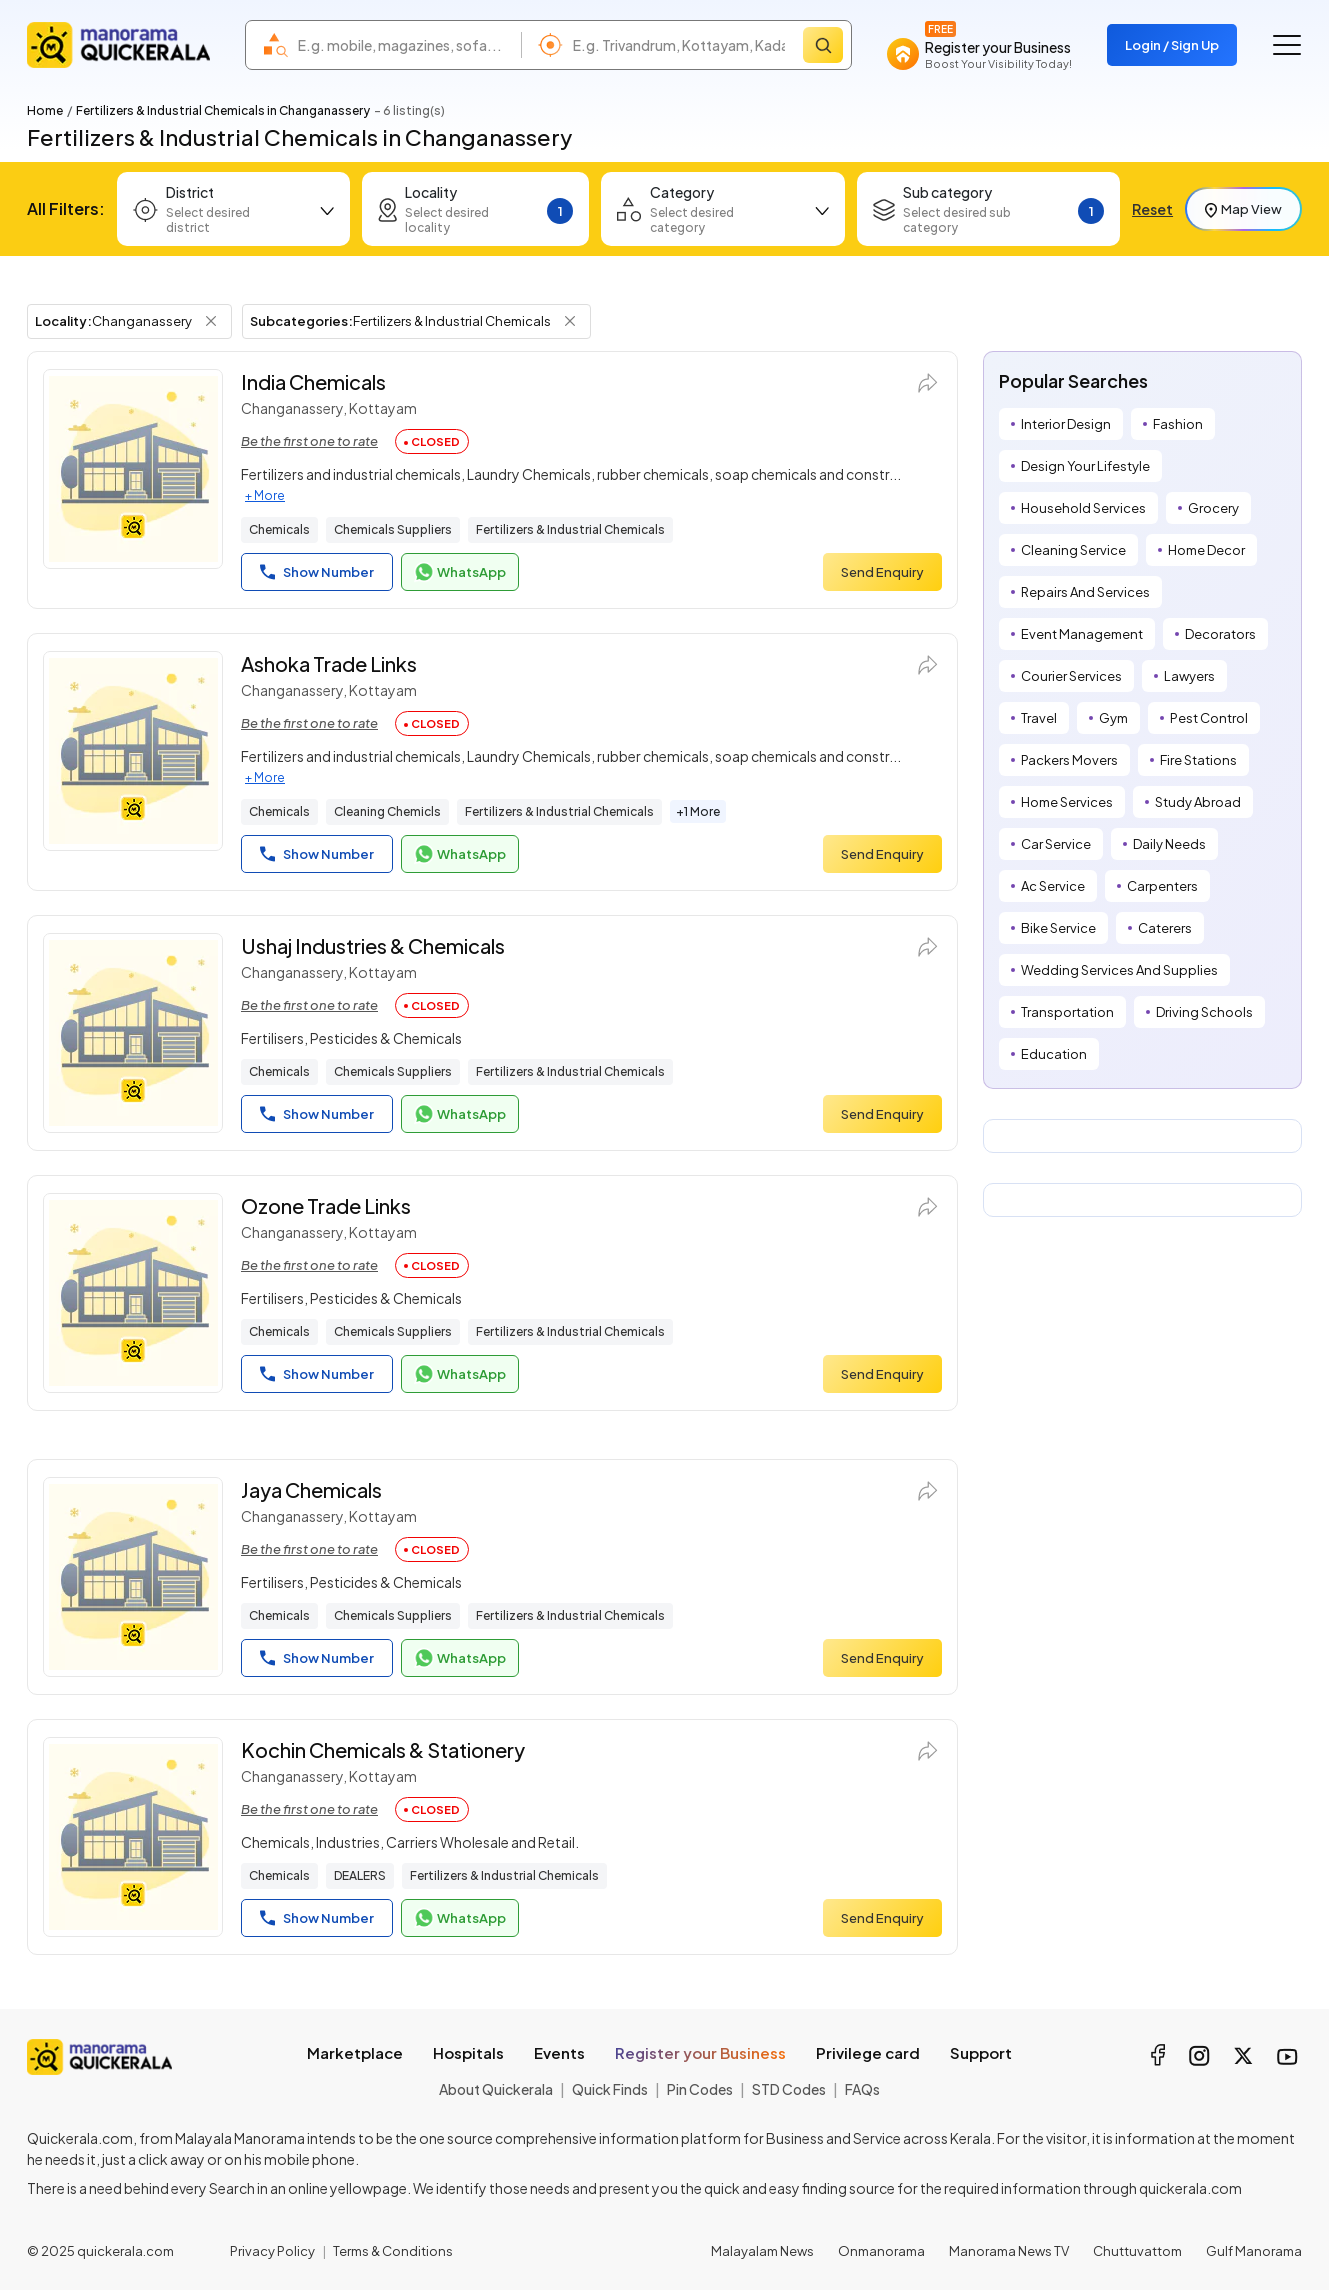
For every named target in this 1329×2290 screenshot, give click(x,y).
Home (45, 110)
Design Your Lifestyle (1085, 466)
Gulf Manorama (1254, 2251)
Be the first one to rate (309, 441)
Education (1054, 1054)
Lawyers (1189, 676)
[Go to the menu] (1287, 45)
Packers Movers (1069, 760)
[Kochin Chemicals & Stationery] (133, 1837)
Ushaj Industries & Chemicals (373, 945)
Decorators (1220, 634)
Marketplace (355, 2052)
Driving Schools (1204, 1012)
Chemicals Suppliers (393, 529)
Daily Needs (1169, 844)
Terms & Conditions (393, 2251)
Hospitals (468, 2052)
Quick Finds (610, 2089)
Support (981, 2052)
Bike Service (1058, 928)
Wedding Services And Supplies (1119, 970)
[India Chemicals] (133, 469)
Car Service (1056, 844)
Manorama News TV (1009, 2251)
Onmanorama (881, 2251)
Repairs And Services (1085, 592)
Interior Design (1066, 424)
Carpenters (1162, 886)
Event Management (1082, 634)
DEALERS (360, 1875)
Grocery (1213, 508)
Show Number (317, 572)
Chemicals (279, 529)
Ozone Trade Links (326, 1205)
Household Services (1083, 508)
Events (559, 2052)
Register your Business (700, 2052)
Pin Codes (700, 2089)
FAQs (862, 2089)
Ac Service (1053, 886)
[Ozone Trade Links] (133, 1293)
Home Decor (1206, 550)
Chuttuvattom (1137, 2251)
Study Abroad (1198, 802)
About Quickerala (496, 2089)
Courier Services (1071, 676)
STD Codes (789, 2089)
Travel (1039, 718)
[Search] (823, 45)
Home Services (1067, 802)
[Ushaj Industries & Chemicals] (133, 1033)
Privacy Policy (272, 2251)
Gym (1113, 718)
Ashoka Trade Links (329, 663)
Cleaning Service (1073, 550)
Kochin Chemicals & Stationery (383, 1749)
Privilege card (868, 2052)
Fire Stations (1198, 760)
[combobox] (404, 45)
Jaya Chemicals (311, 1489)
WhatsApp (460, 572)
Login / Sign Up (1172, 45)
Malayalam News (762, 2251)
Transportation (1067, 1012)
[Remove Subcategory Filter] (570, 321)
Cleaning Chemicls (387, 811)
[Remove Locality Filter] (211, 321)
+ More (265, 495)
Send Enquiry (882, 572)
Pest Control (1209, 718)
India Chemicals (313, 381)
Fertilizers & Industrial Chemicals (570, 529)
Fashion (1178, 424)
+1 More (698, 811)
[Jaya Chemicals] (133, 1577)
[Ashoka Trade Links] (133, 751)
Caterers (1165, 928)
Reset (1152, 209)
